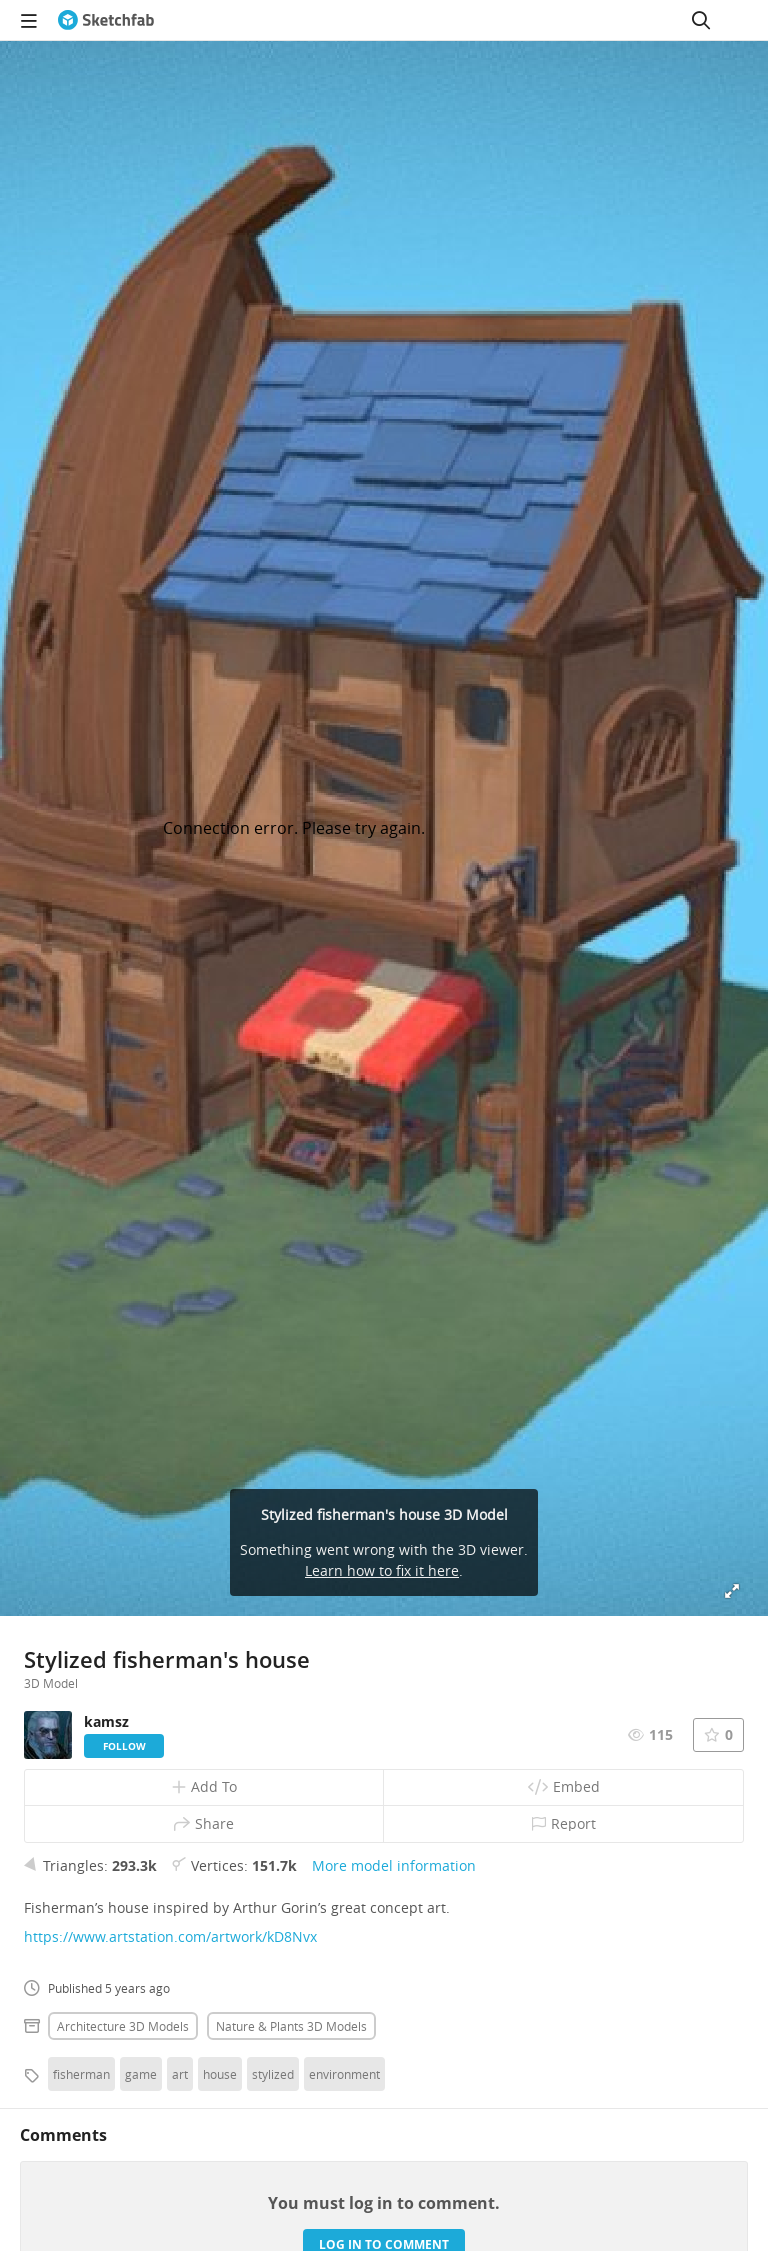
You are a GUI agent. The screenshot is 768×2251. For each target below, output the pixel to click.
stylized (273, 2074)
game (141, 2074)
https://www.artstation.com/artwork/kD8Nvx (170, 1936)
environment (344, 2074)
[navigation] (29, 20)
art (180, 2074)
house (220, 2074)
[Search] (701, 20)
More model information (394, 1865)
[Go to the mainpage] (106, 20)
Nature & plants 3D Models (291, 2026)
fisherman (81, 2074)
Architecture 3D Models (123, 2026)
